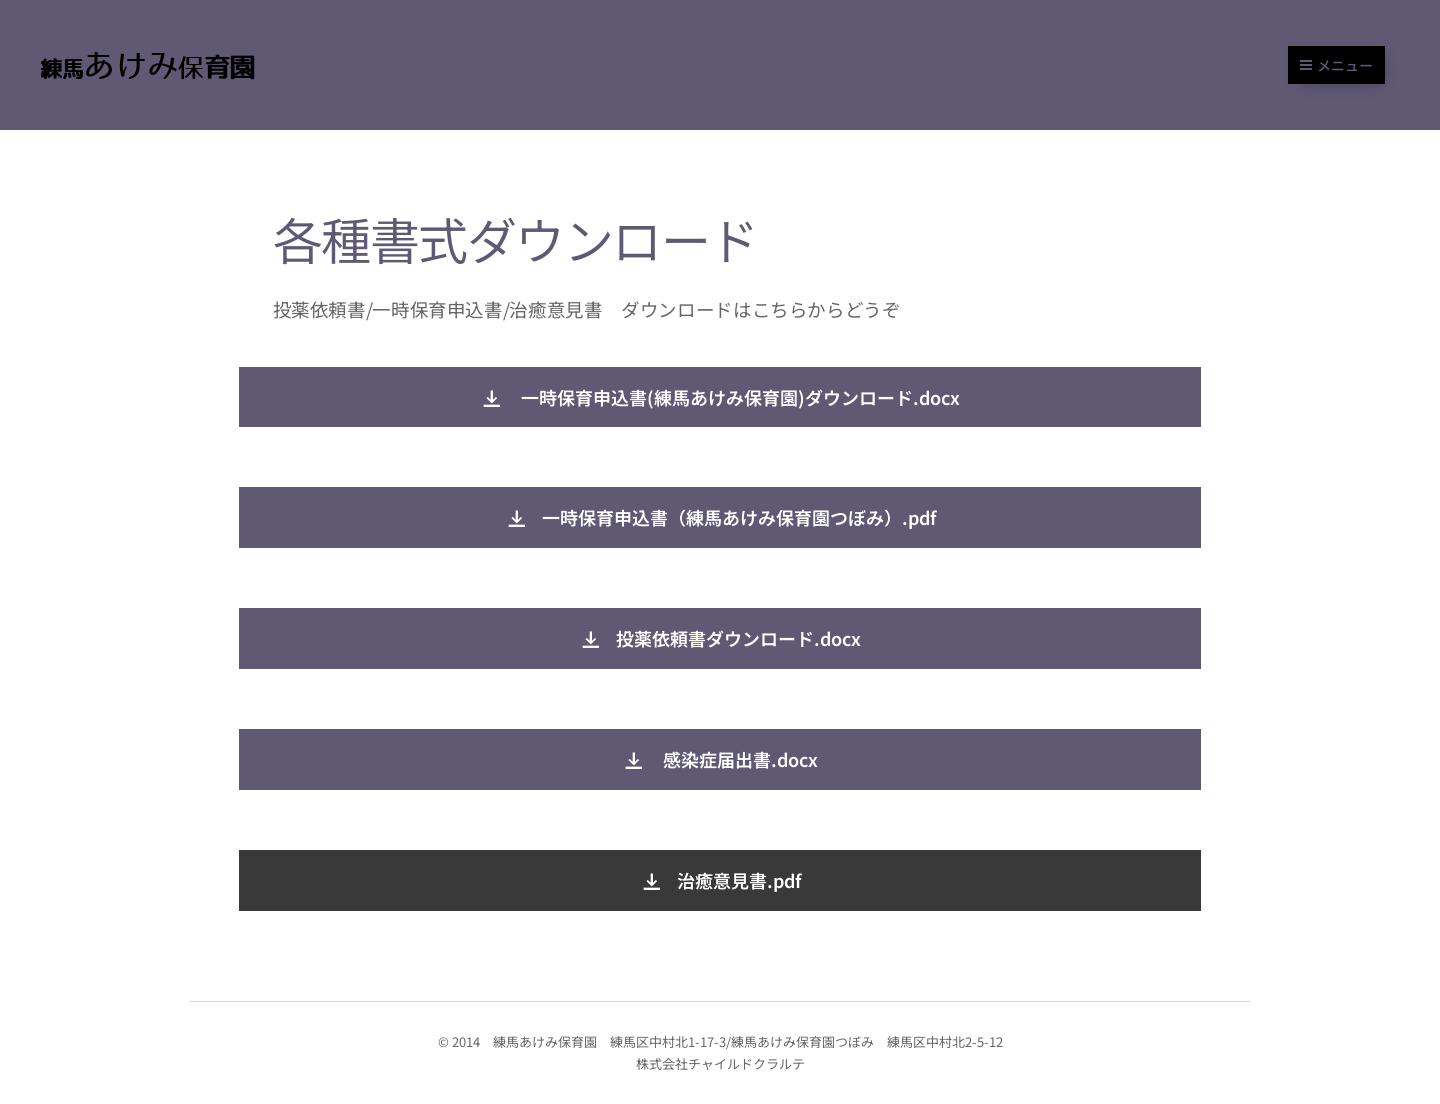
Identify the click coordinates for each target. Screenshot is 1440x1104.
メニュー (1336, 65)
